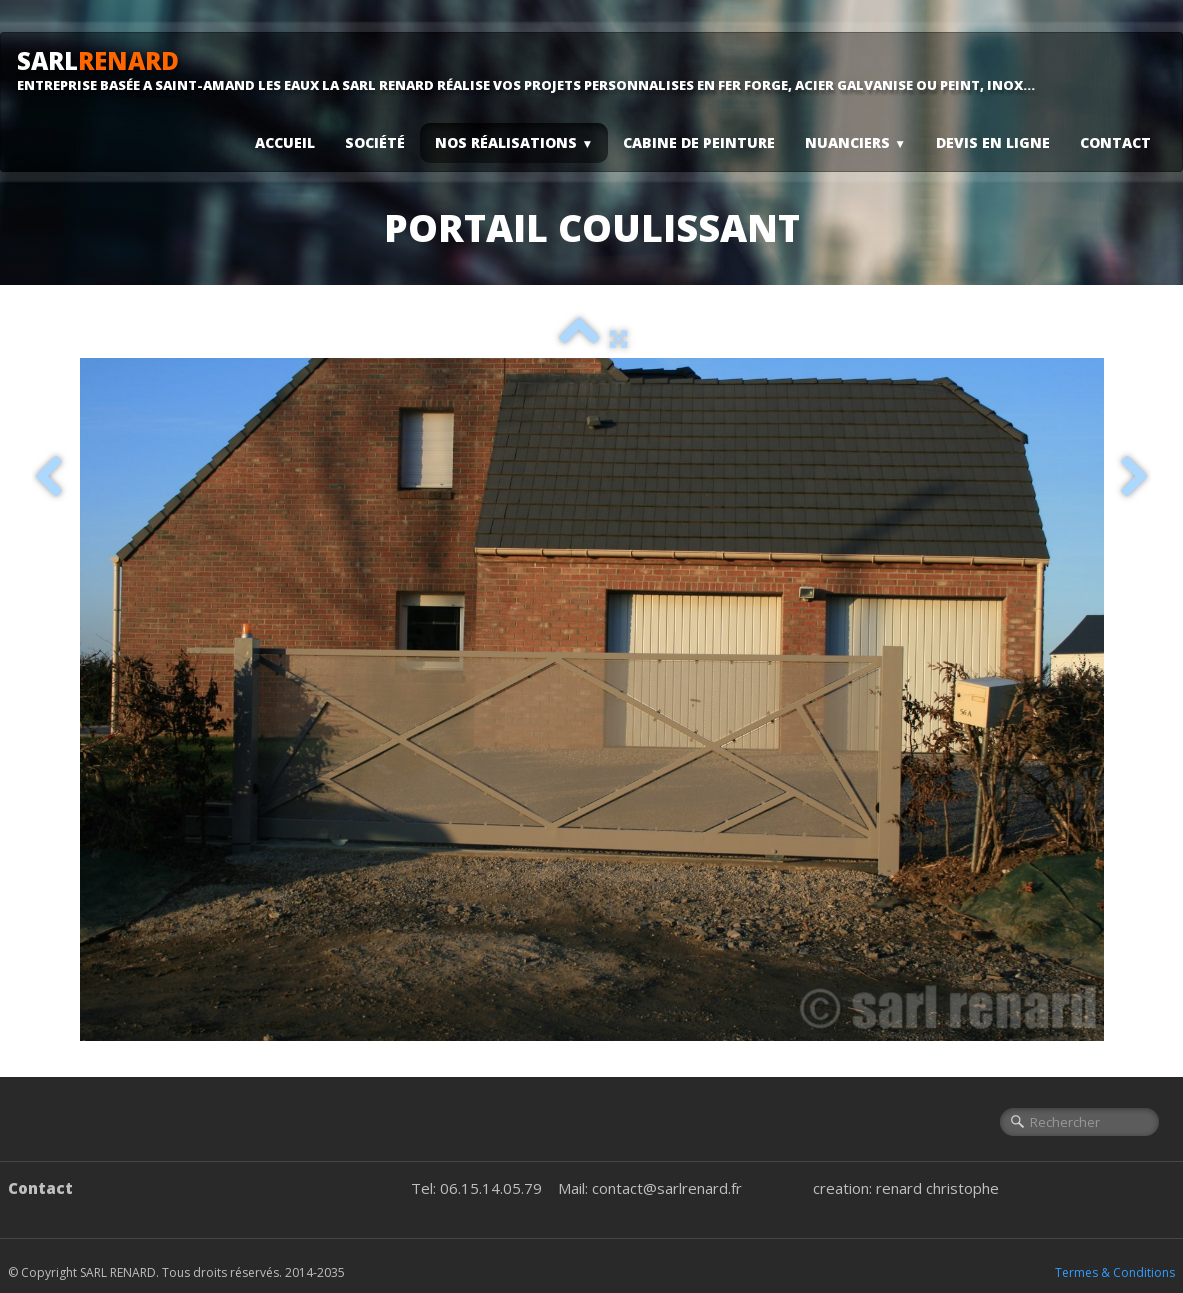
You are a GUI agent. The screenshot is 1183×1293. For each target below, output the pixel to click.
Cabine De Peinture (699, 142)
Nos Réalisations (514, 142)
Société (375, 142)
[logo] (533, 70)
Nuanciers (855, 142)
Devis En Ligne (993, 142)
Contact (1115, 142)
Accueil (285, 142)
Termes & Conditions (1115, 1272)
